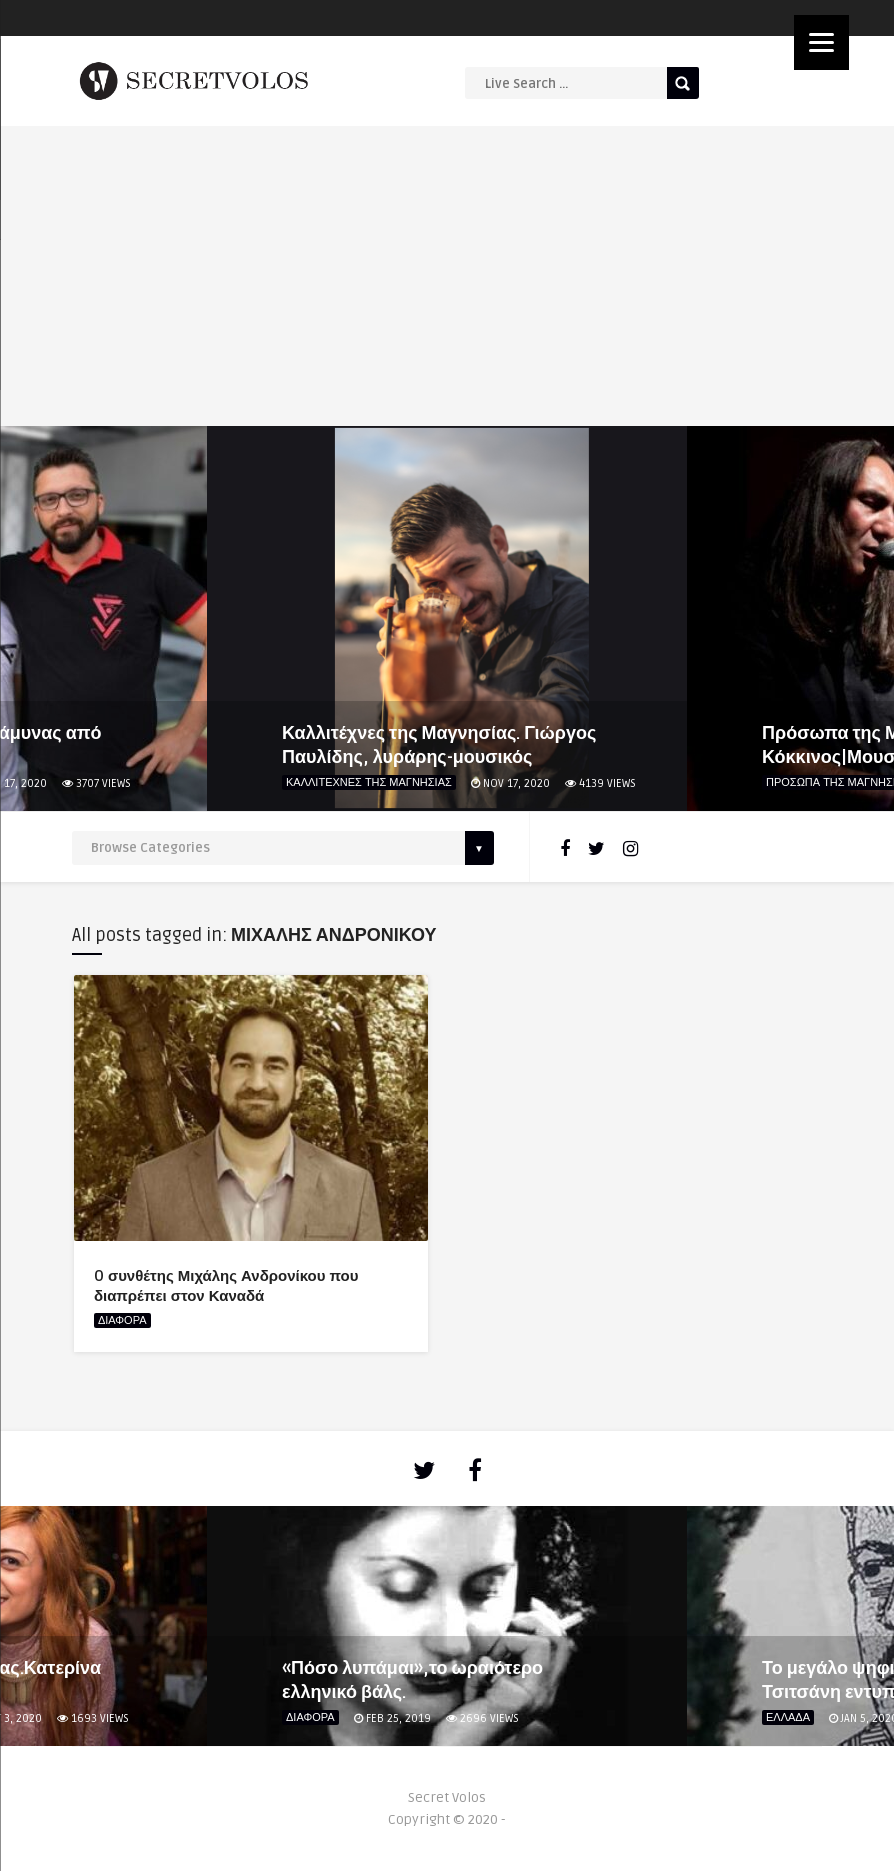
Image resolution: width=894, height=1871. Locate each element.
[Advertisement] (447, 276)
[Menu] (821, 42)
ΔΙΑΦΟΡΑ (122, 1320)
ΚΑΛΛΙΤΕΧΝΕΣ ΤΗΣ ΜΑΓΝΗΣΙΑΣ (369, 782)
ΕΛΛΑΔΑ (788, 1717)
